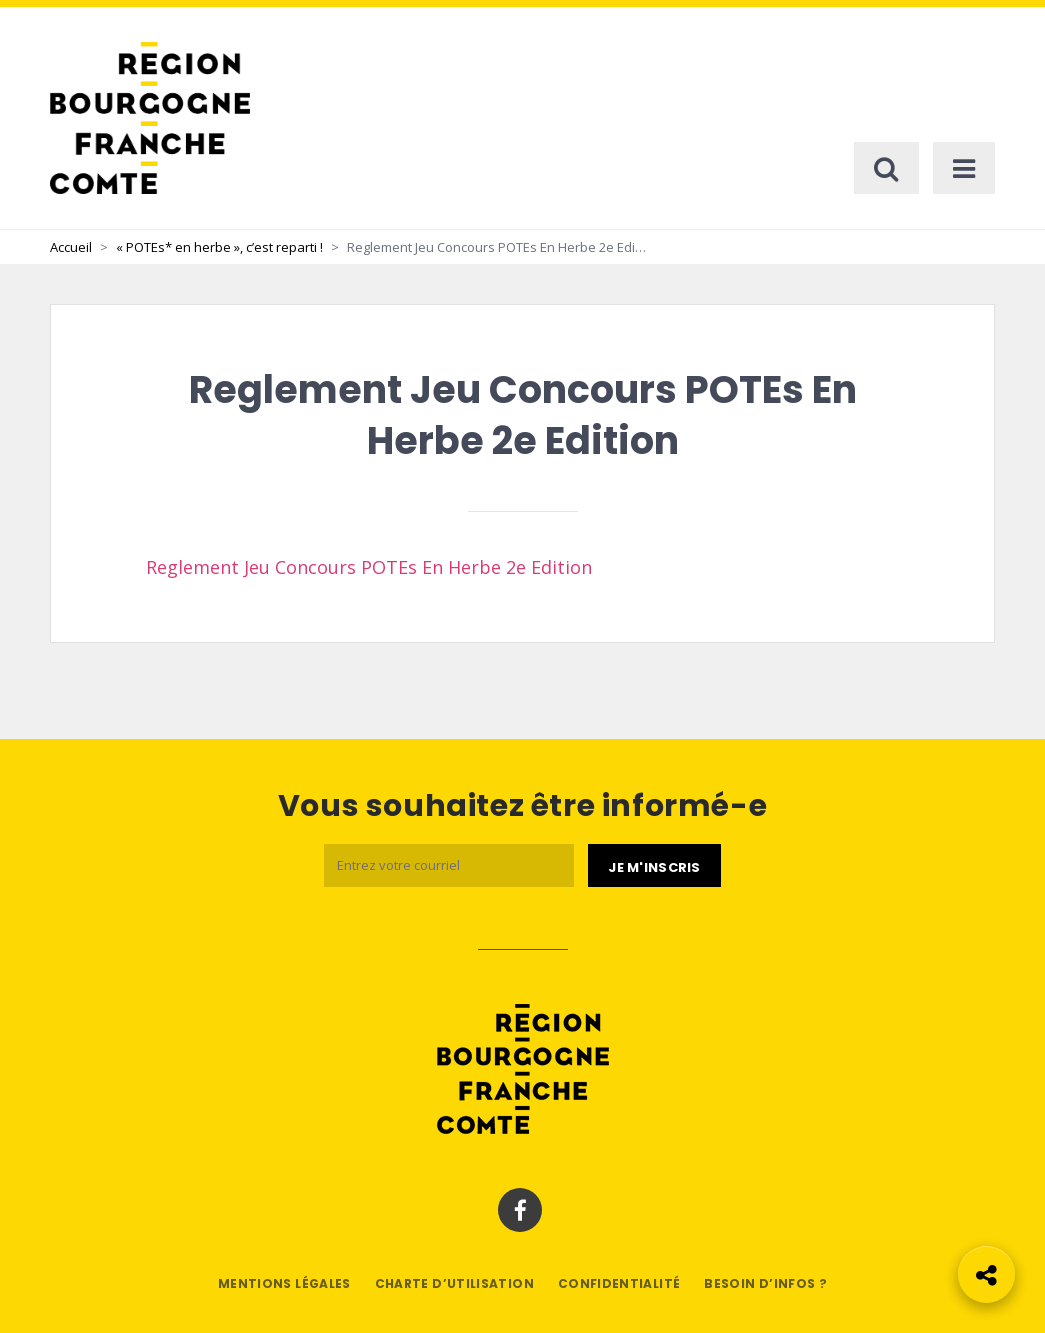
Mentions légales (284, 1283)
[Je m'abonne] (654, 866)
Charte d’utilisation (454, 1283)
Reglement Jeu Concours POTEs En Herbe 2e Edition (369, 567)
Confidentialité (619, 1283)
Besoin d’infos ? (765, 1283)
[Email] (449, 865)
